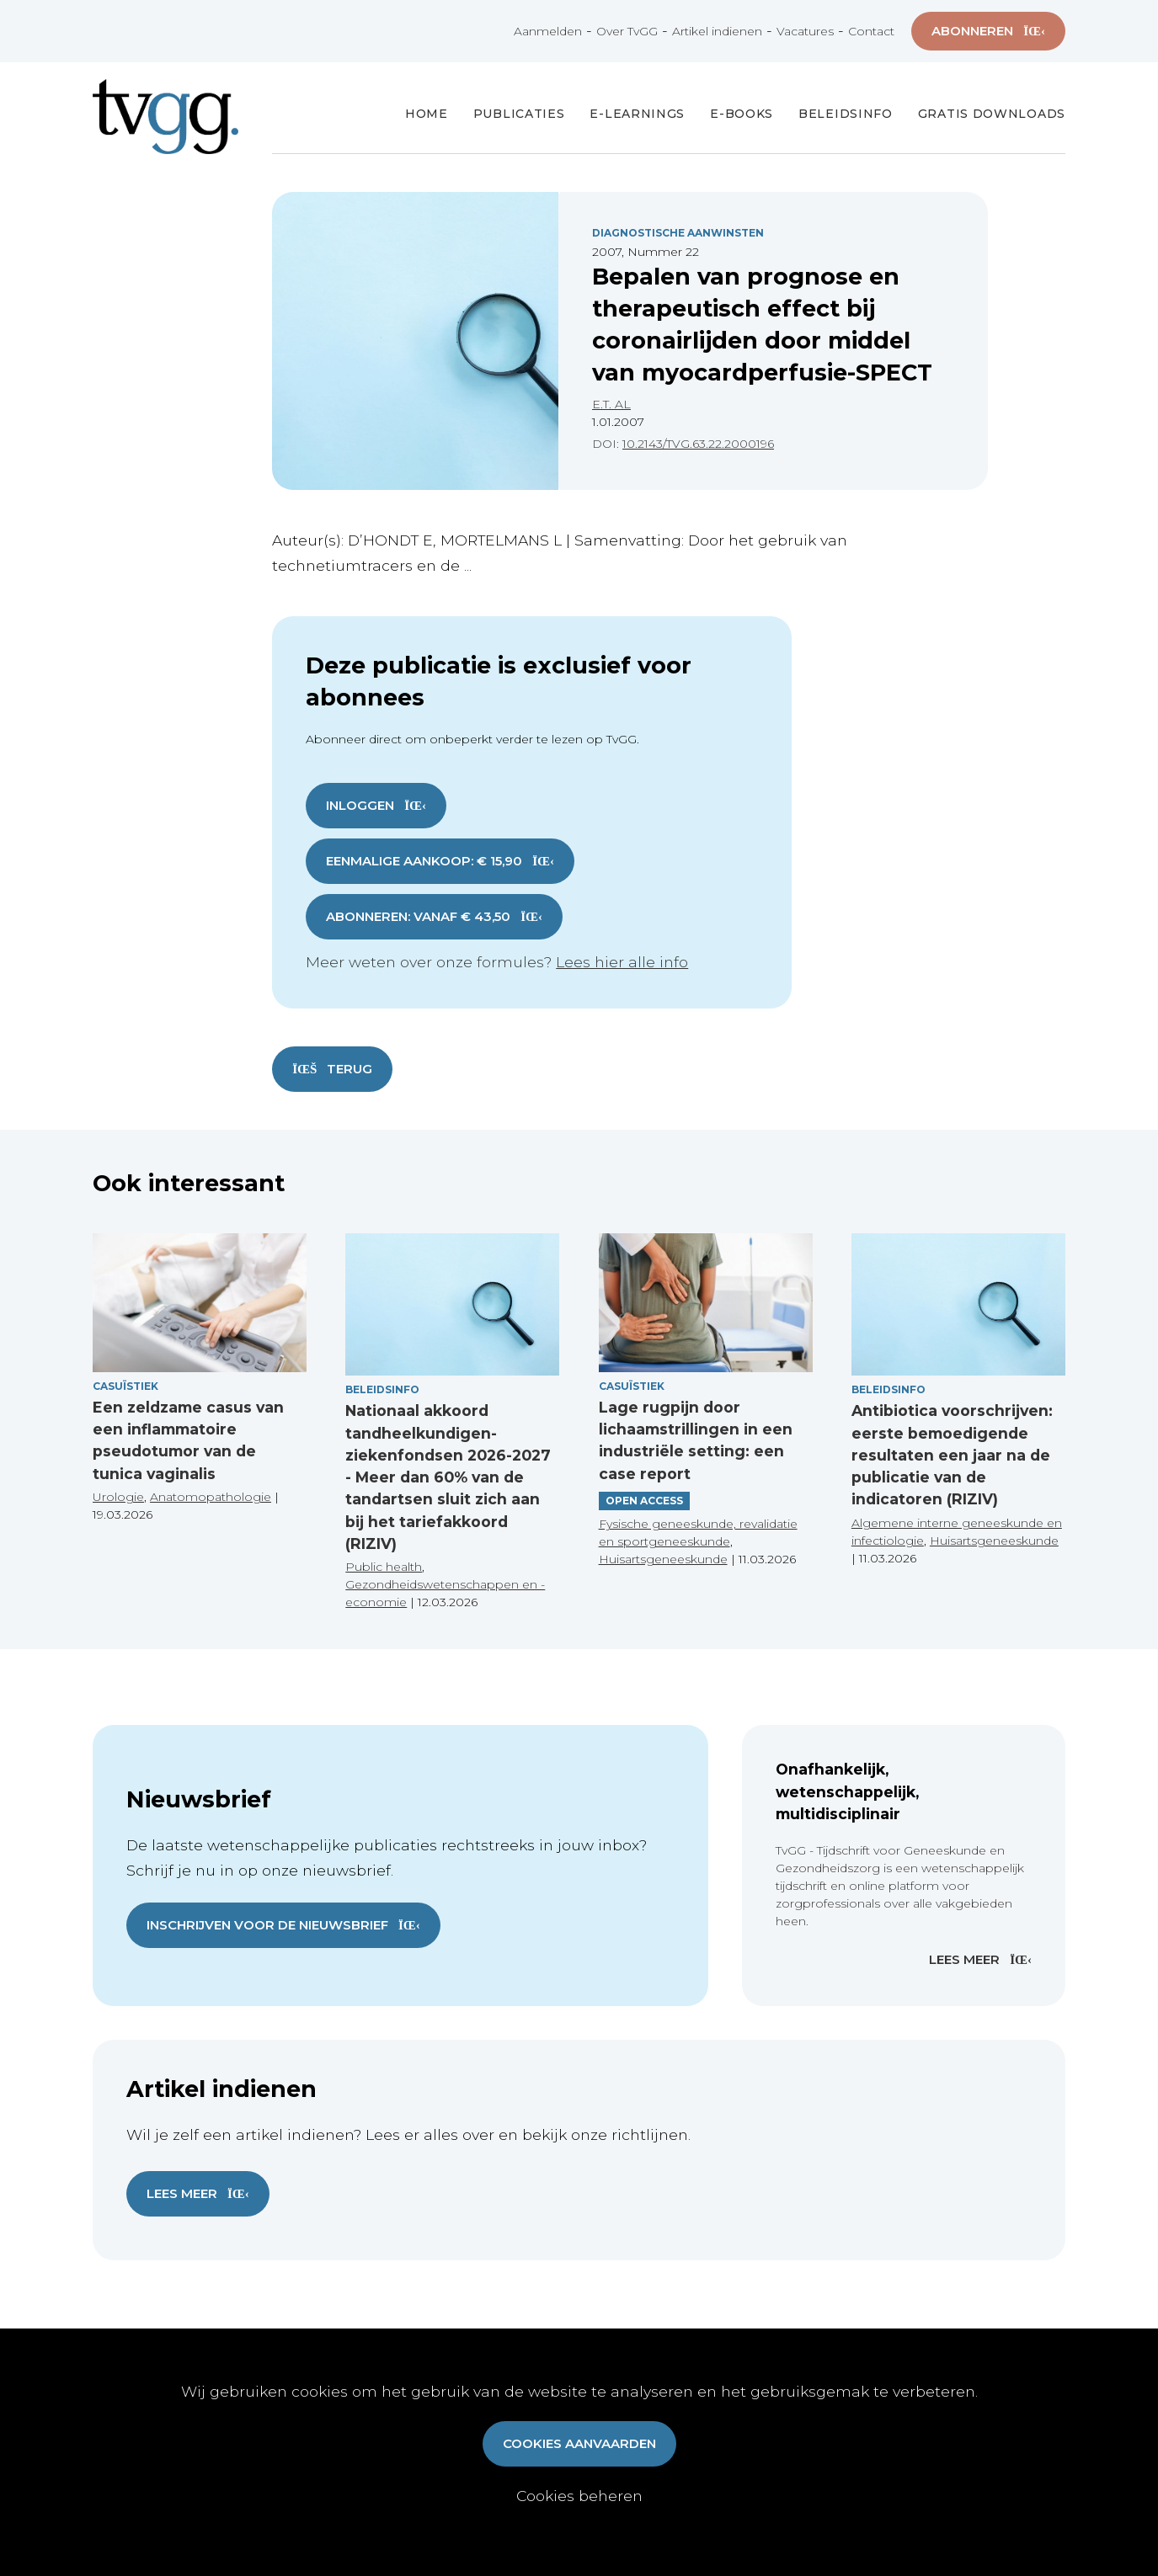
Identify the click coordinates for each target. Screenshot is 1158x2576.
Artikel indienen (717, 31)
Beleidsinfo (845, 113)
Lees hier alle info (622, 962)
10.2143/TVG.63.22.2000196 (698, 443)
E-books (741, 113)
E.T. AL (611, 404)
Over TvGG (627, 31)
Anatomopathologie (210, 1496)
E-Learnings (637, 113)
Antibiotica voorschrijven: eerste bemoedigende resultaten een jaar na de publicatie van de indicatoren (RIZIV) (952, 1455)
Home (426, 113)
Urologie (118, 1496)
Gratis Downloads (991, 113)
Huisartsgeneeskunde (663, 1559)
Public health (383, 1566)
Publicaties (519, 113)
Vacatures (805, 31)
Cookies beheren (579, 2495)
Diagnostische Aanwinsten (678, 232)
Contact (871, 31)
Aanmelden (548, 31)
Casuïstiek (125, 1386)
